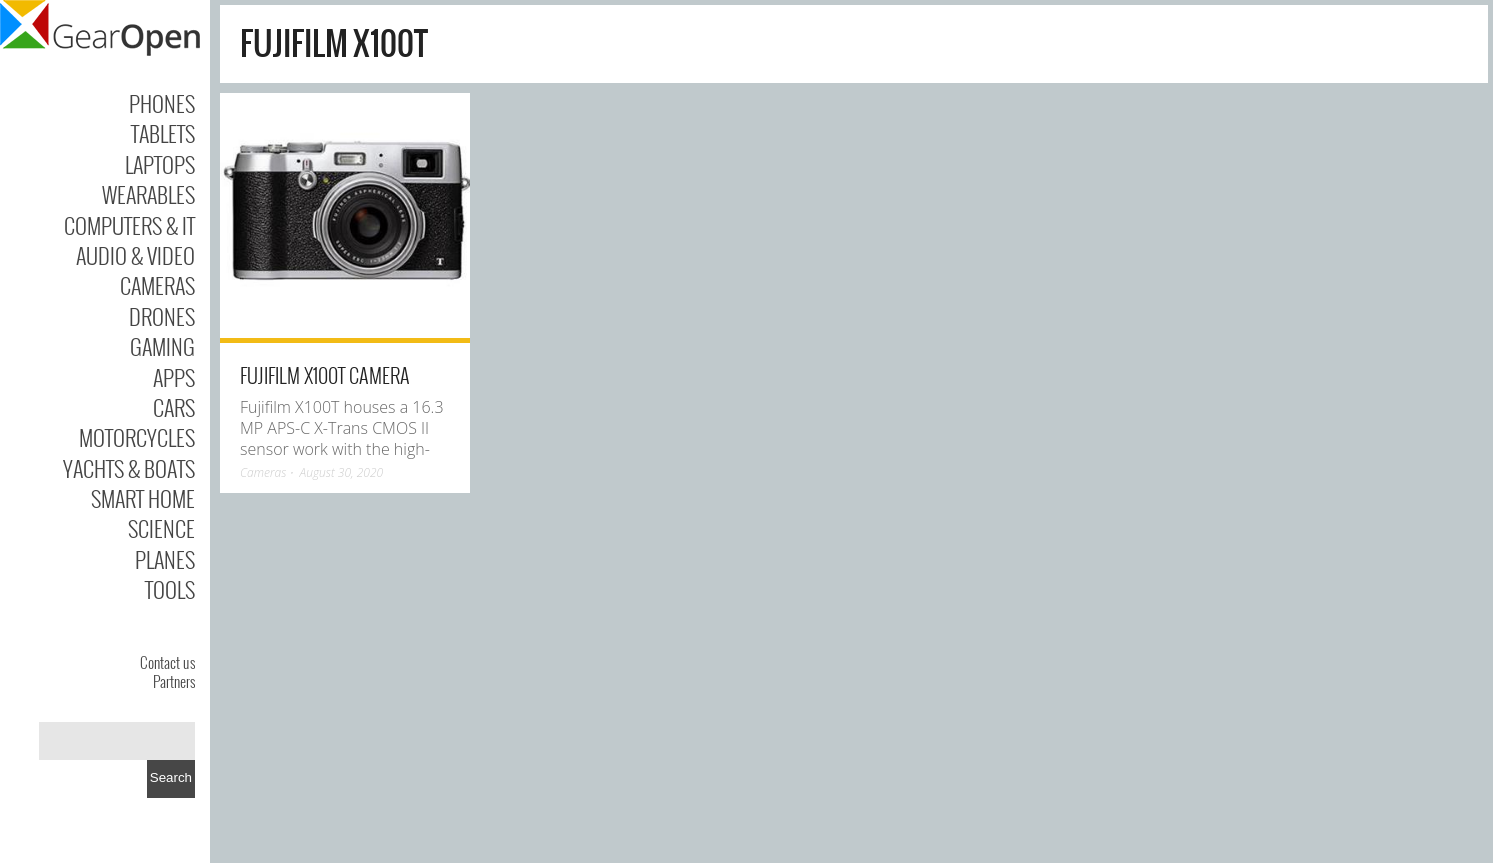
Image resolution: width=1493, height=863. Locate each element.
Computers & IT (129, 225)
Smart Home (143, 498)
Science (161, 528)
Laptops (160, 164)
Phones (162, 103)
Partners (174, 681)
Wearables (148, 194)
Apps (174, 377)
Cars (174, 407)
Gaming (162, 346)
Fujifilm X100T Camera (325, 375)
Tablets (163, 133)
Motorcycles (137, 437)
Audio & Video (135, 255)
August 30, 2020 (342, 472)
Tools (170, 589)
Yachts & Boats (129, 468)
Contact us (167, 662)
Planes (165, 559)
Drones (162, 316)
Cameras (157, 285)
